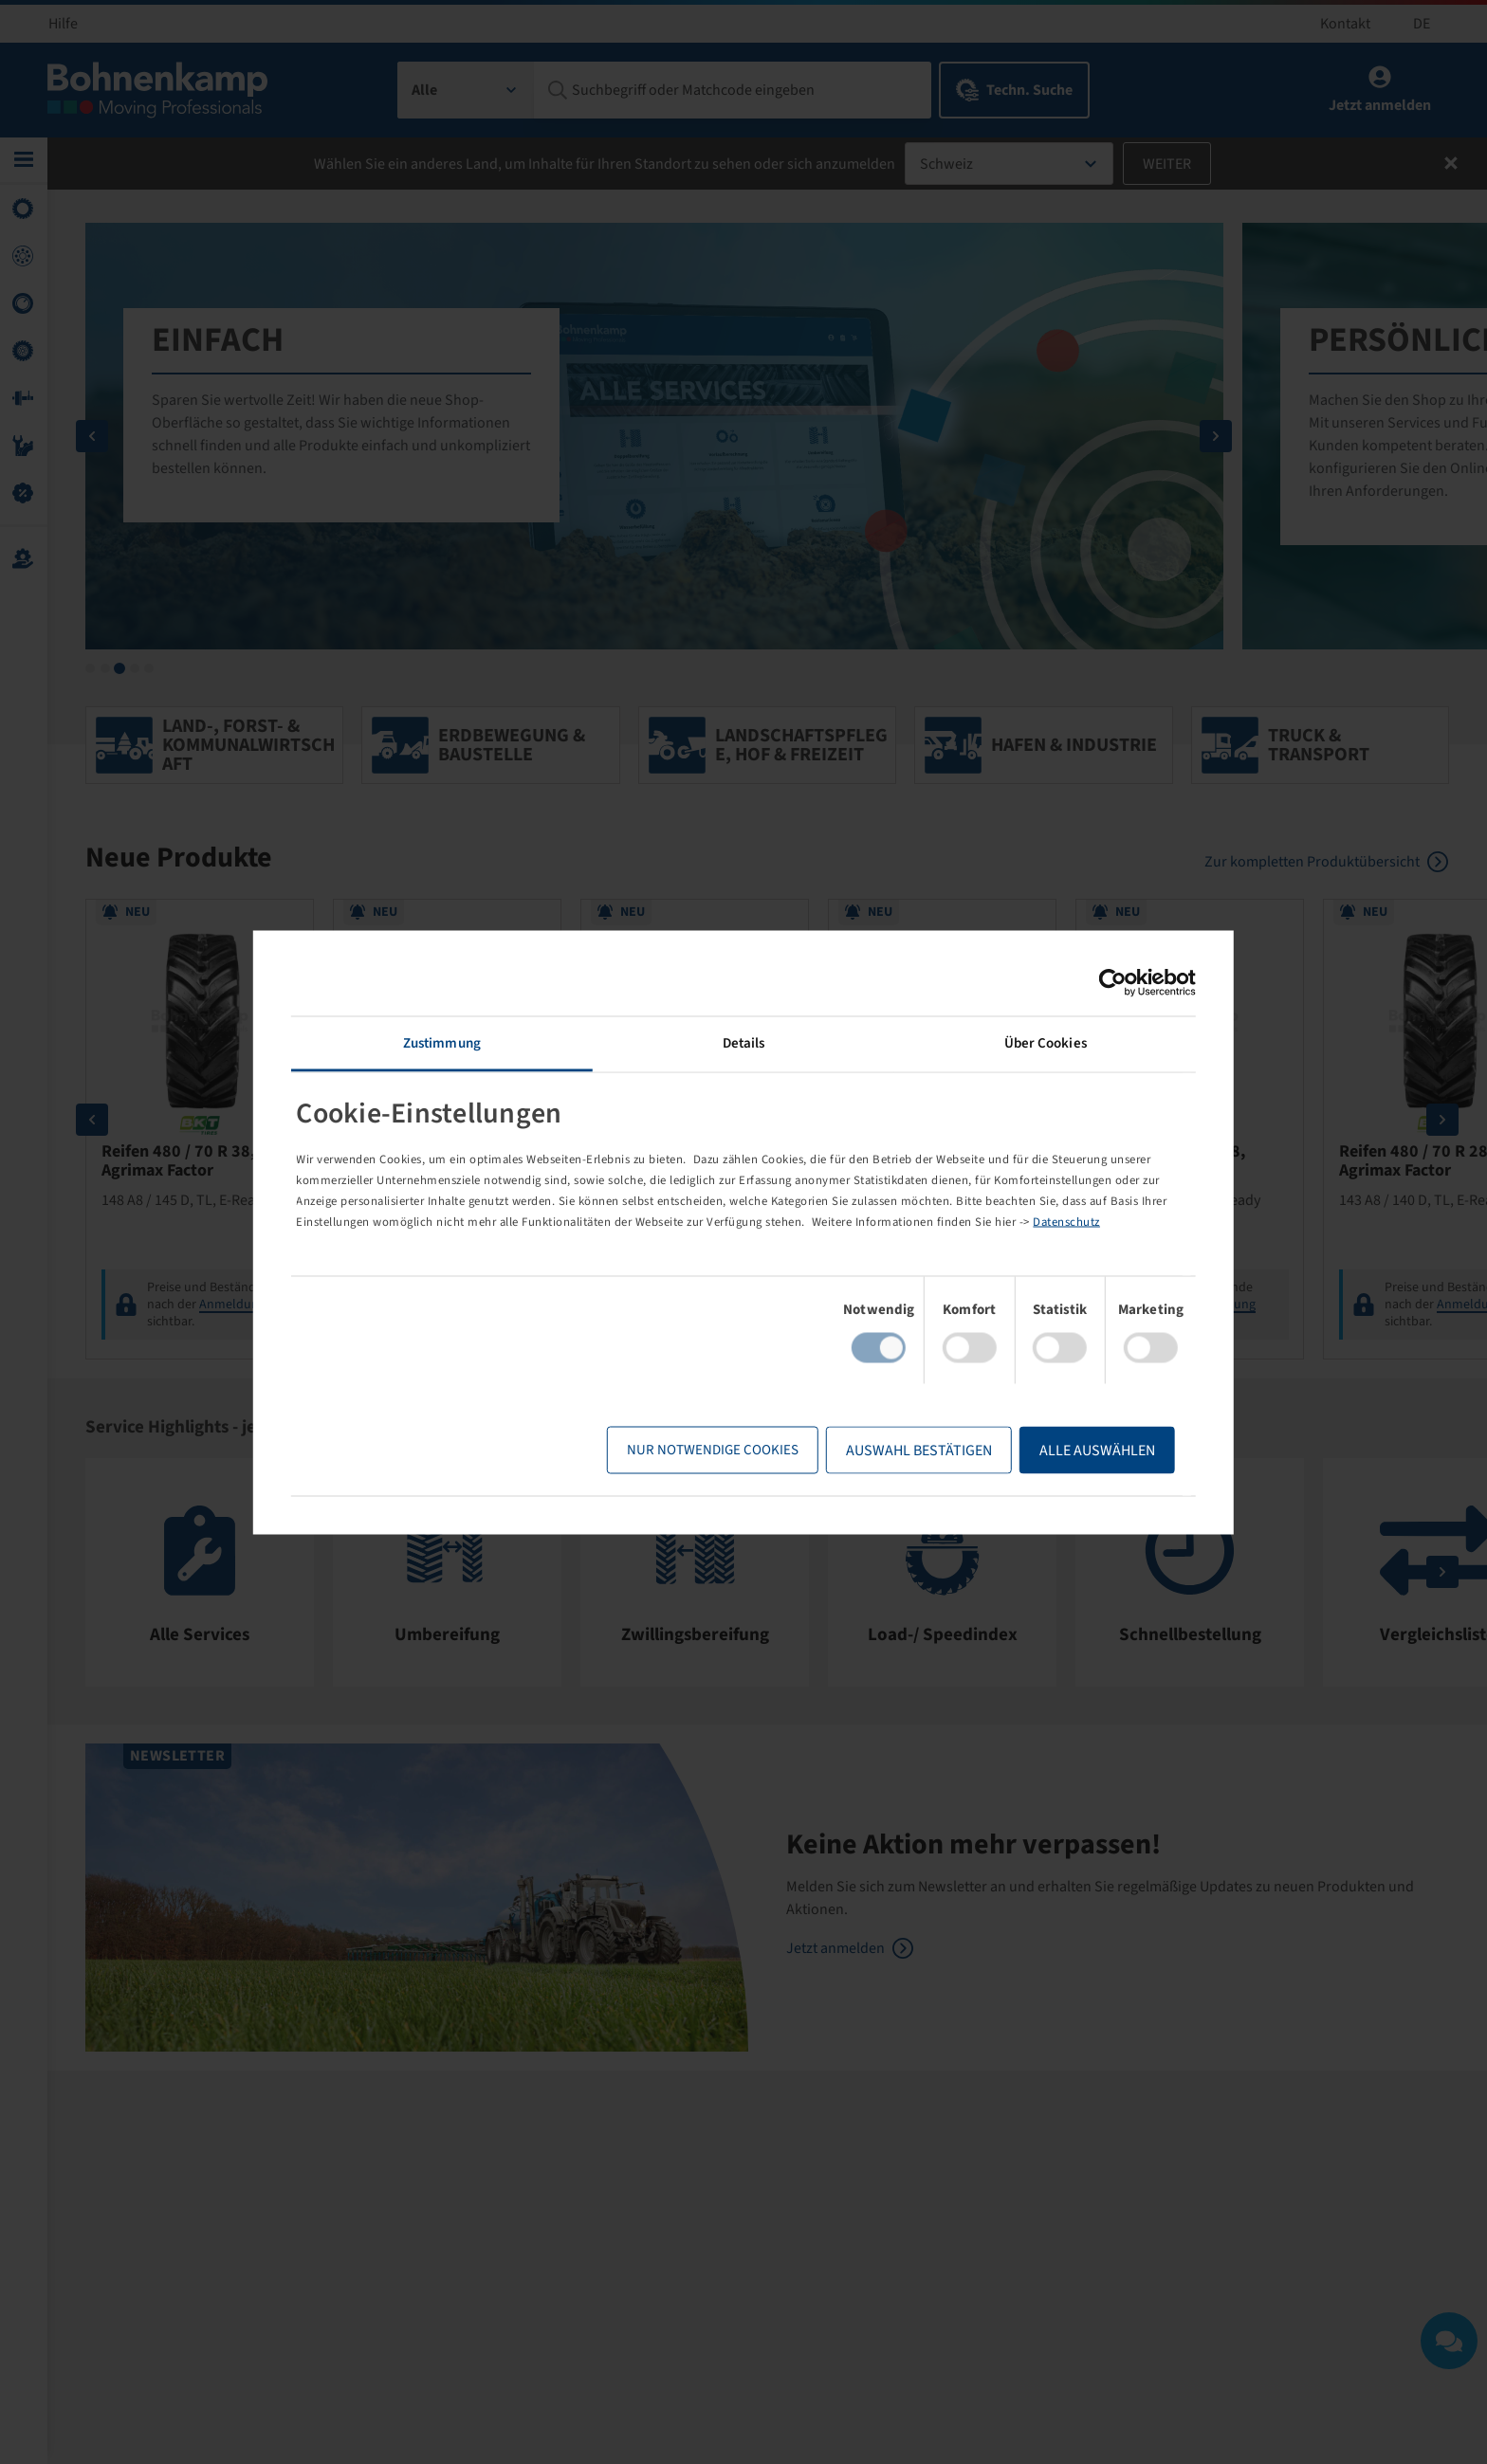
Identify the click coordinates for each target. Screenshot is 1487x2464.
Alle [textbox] (424, 90)
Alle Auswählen (1095, 1450)
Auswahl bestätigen (917, 1450)
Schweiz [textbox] (946, 164)
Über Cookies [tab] (1043, 1042)
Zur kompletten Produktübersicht (1313, 859)
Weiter (1167, 164)
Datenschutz (1069, 1222)
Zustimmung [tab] (443, 1042)
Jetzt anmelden (835, 1946)
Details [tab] (744, 1042)
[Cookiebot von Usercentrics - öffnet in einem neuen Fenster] (1111, 982)
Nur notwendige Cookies (711, 1450)
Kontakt (1345, 23)
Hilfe (63, 23)
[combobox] (466, 90)
